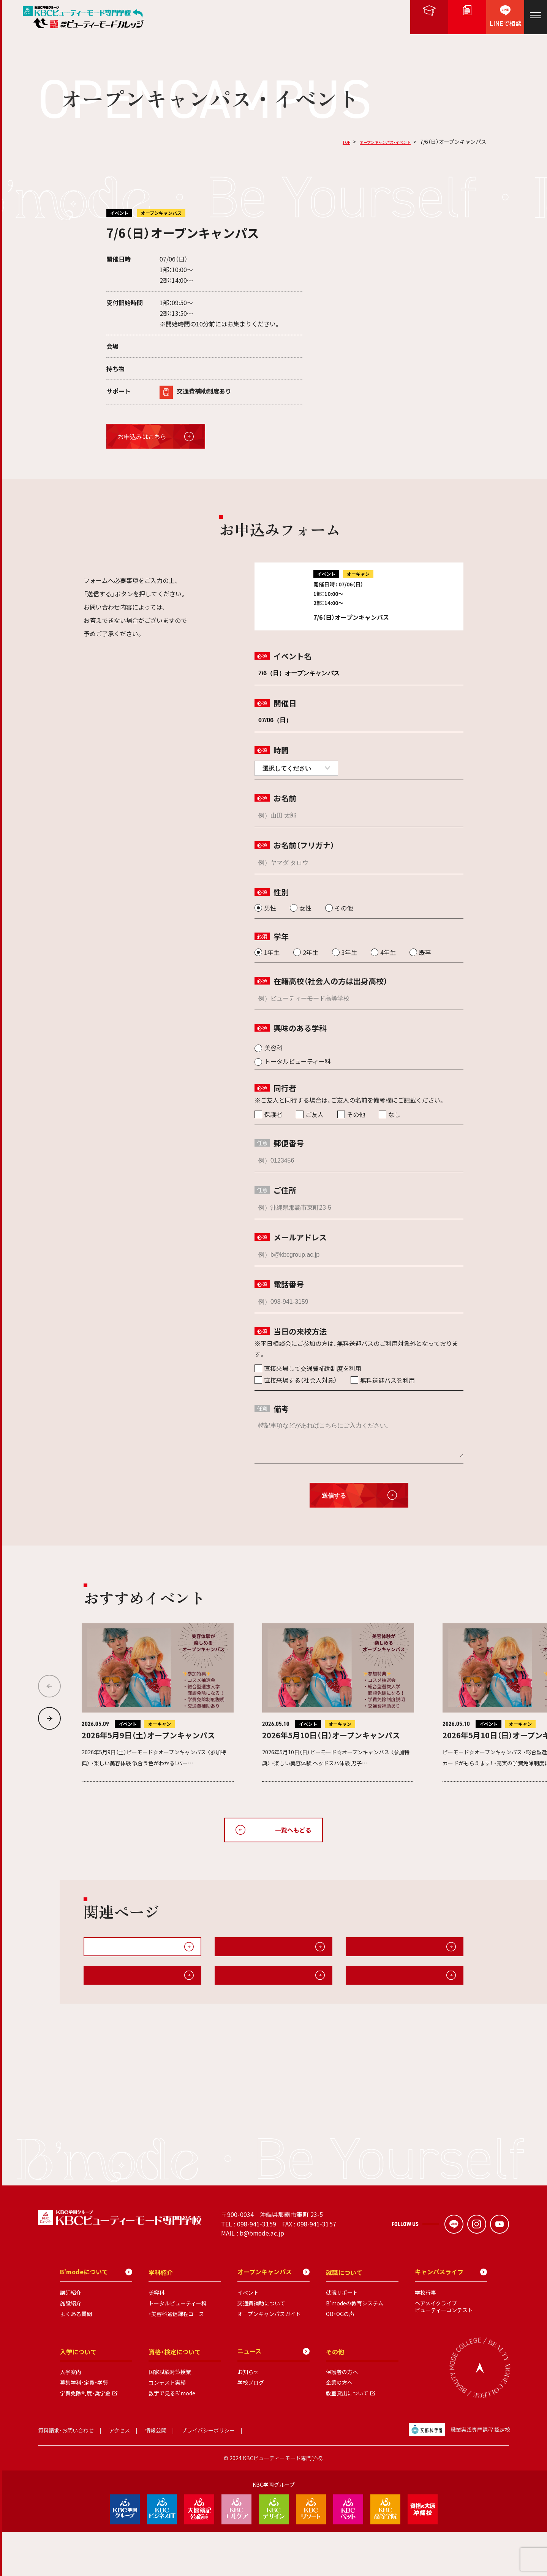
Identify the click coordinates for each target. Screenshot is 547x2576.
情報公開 (155, 2474)
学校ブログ (250, 2426)
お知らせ (248, 2415)
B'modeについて (245, 1986)
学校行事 (425, 2336)
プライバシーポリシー (208, 2474)
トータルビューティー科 (178, 2347)
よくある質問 (76, 2357)
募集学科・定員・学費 (84, 2426)
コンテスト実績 (167, 2426)
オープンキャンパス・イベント (375, 141)
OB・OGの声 (340, 2357)
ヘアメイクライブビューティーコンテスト (444, 2350)
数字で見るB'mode (172, 2437)
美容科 (156, 2336)
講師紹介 (70, 2336)
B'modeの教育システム (354, 2347)
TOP (324, 141)
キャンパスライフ (114, 1986)
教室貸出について (347, 2437)
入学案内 (70, 2415)
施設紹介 (364, 1986)
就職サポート (342, 2336)
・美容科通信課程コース (176, 2357)
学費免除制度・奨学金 (85, 2437)
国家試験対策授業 (170, 2415)
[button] (49, 1718)
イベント (248, 2336)
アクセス (119, 2474)
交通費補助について (261, 2347)
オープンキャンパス (273, 2315)
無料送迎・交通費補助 (381, 1950)
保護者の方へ (342, 2415)
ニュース (273, 2395)
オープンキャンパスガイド (257, 1950)
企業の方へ (339, 2426)
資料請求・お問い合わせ (66, 2474)
